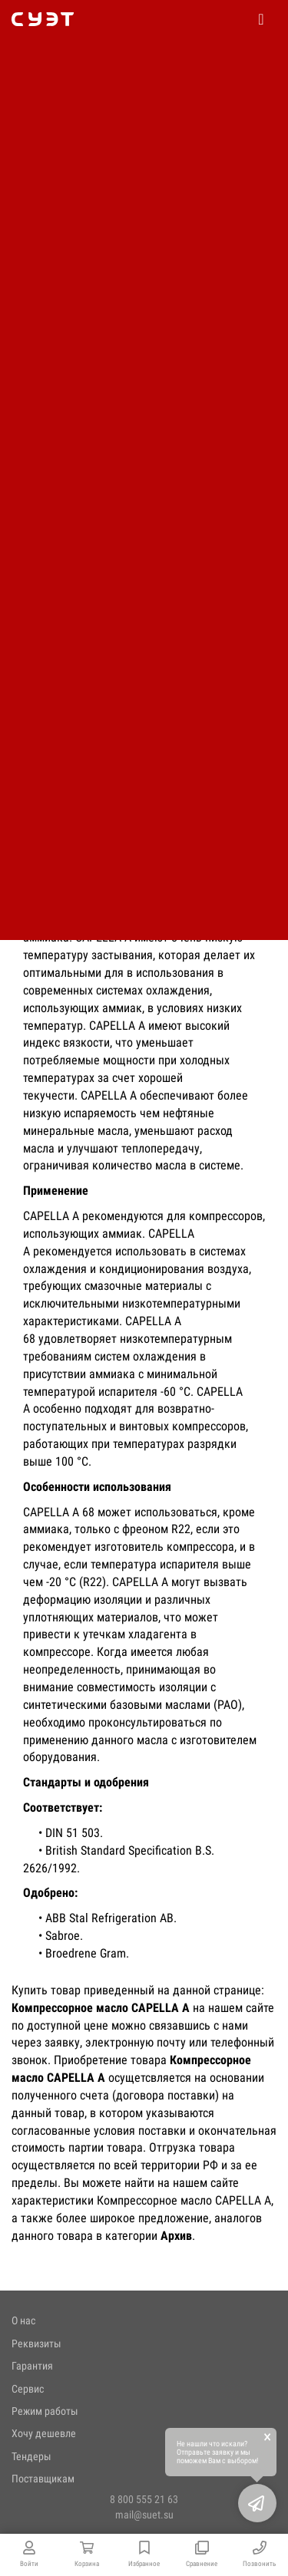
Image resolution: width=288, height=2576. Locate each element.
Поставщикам (43, 2478)
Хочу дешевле (44, 2433)
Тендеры (31, 2456)
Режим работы (45, 2411)
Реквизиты (36, 2343)
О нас (23, 2320)
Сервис (28, 2389)
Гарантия (32, 2366)
